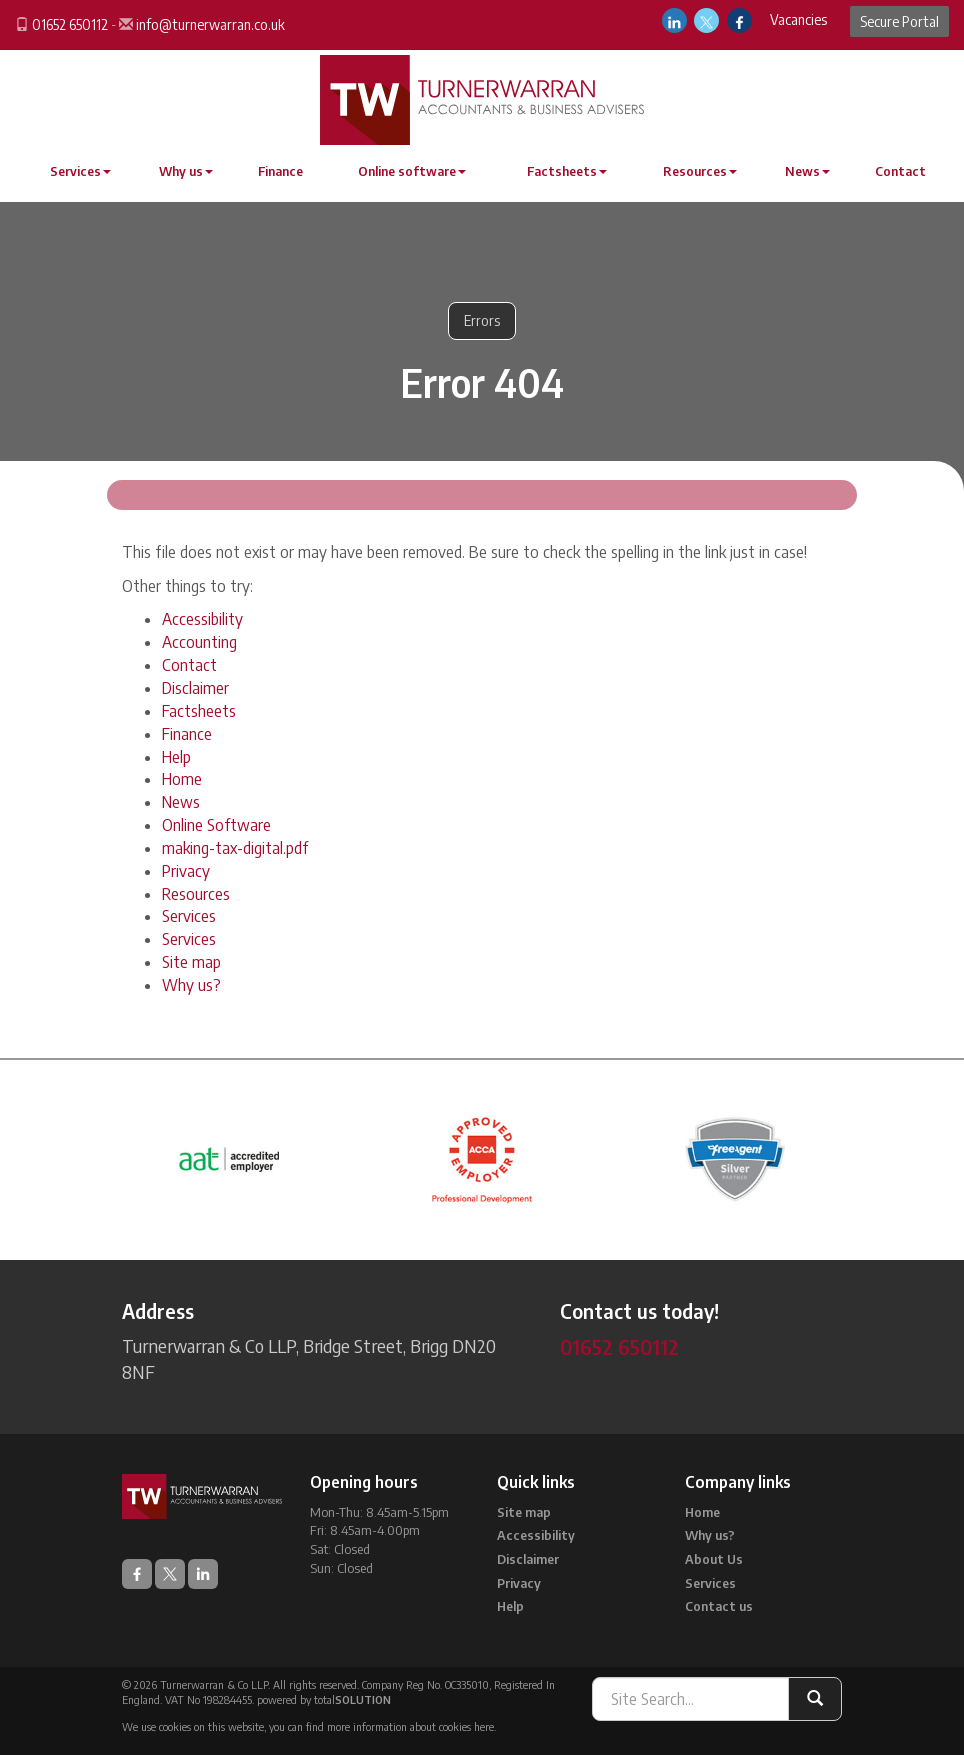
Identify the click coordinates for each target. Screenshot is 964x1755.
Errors (482, 320)
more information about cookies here (410, 1726)
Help (176, 757)
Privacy (186, 871)
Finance (280, 171)
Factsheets (567, 171)
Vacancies (798, 19)
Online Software (216, 825)
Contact (900, 171)
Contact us (719, 1606)
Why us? (191, 985)
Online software (412, 171)
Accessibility (202, 619)
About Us (714, 1559)
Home (182, 779)
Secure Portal (899, 21)
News (807, 171)
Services (80, 171)
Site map (191, 962)
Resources (700, 171)
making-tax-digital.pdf (235, 848)
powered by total (324, 1699)
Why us (186, 171)
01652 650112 (70, 24)
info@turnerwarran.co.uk (210, 24)
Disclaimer (195, 688)
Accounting (199, 642)
